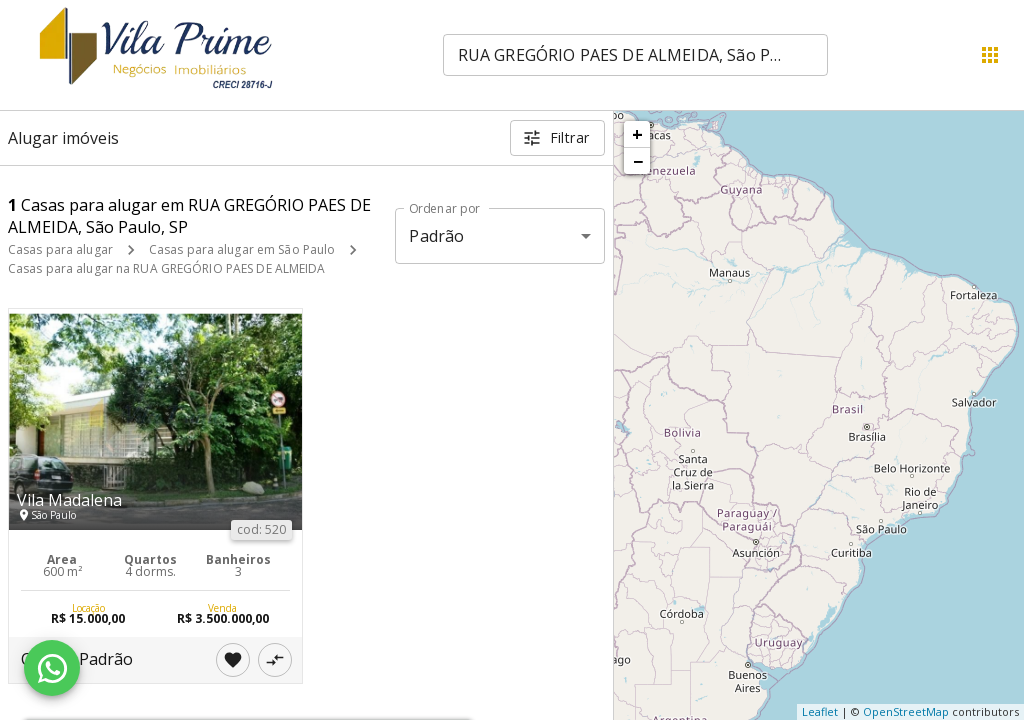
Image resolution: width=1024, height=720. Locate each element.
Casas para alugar (60, 249)
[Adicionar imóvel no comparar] (275, 660)
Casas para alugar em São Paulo (242, 249)
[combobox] (635, 55)
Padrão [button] (436, 236)
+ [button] (637, 134)
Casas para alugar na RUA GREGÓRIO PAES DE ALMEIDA (167, 268)
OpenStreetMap (906, 711)
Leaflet (820, 711)
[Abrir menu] (990, 55)
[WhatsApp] (52, 668)
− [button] (638, 161)
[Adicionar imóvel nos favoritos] (233, 660)
